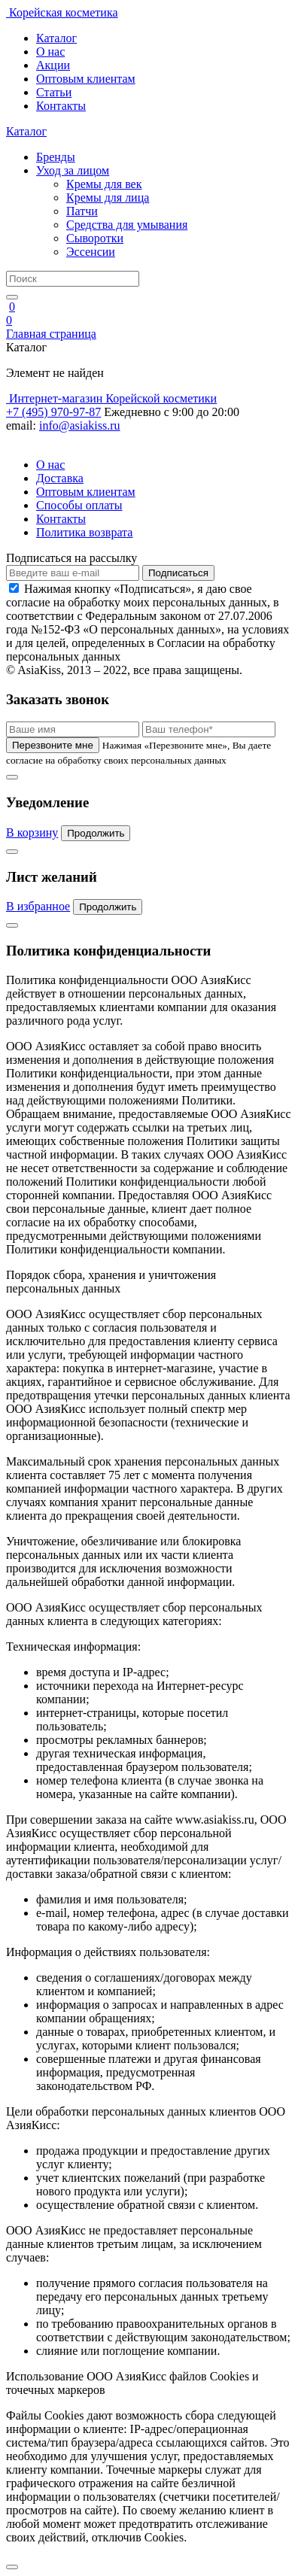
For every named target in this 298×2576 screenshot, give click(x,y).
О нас (50, 51)
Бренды (55, 156)
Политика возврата (84, 532)
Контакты (61, 105)
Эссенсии (90, 251)
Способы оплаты (79, 505)
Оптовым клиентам (85, 78)
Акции (53, 65)
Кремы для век (103, 184)
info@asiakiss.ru (79, 425)
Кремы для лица (107, 197)
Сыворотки (94, 238)
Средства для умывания (126, 224)
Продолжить (95, 833)
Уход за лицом (72, 170)
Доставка (60, 478)
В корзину (32, 832)
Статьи (53, 92)
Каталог (56, 38)
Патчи (82, 211)
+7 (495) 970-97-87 (53, 412)
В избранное (38, 906)
